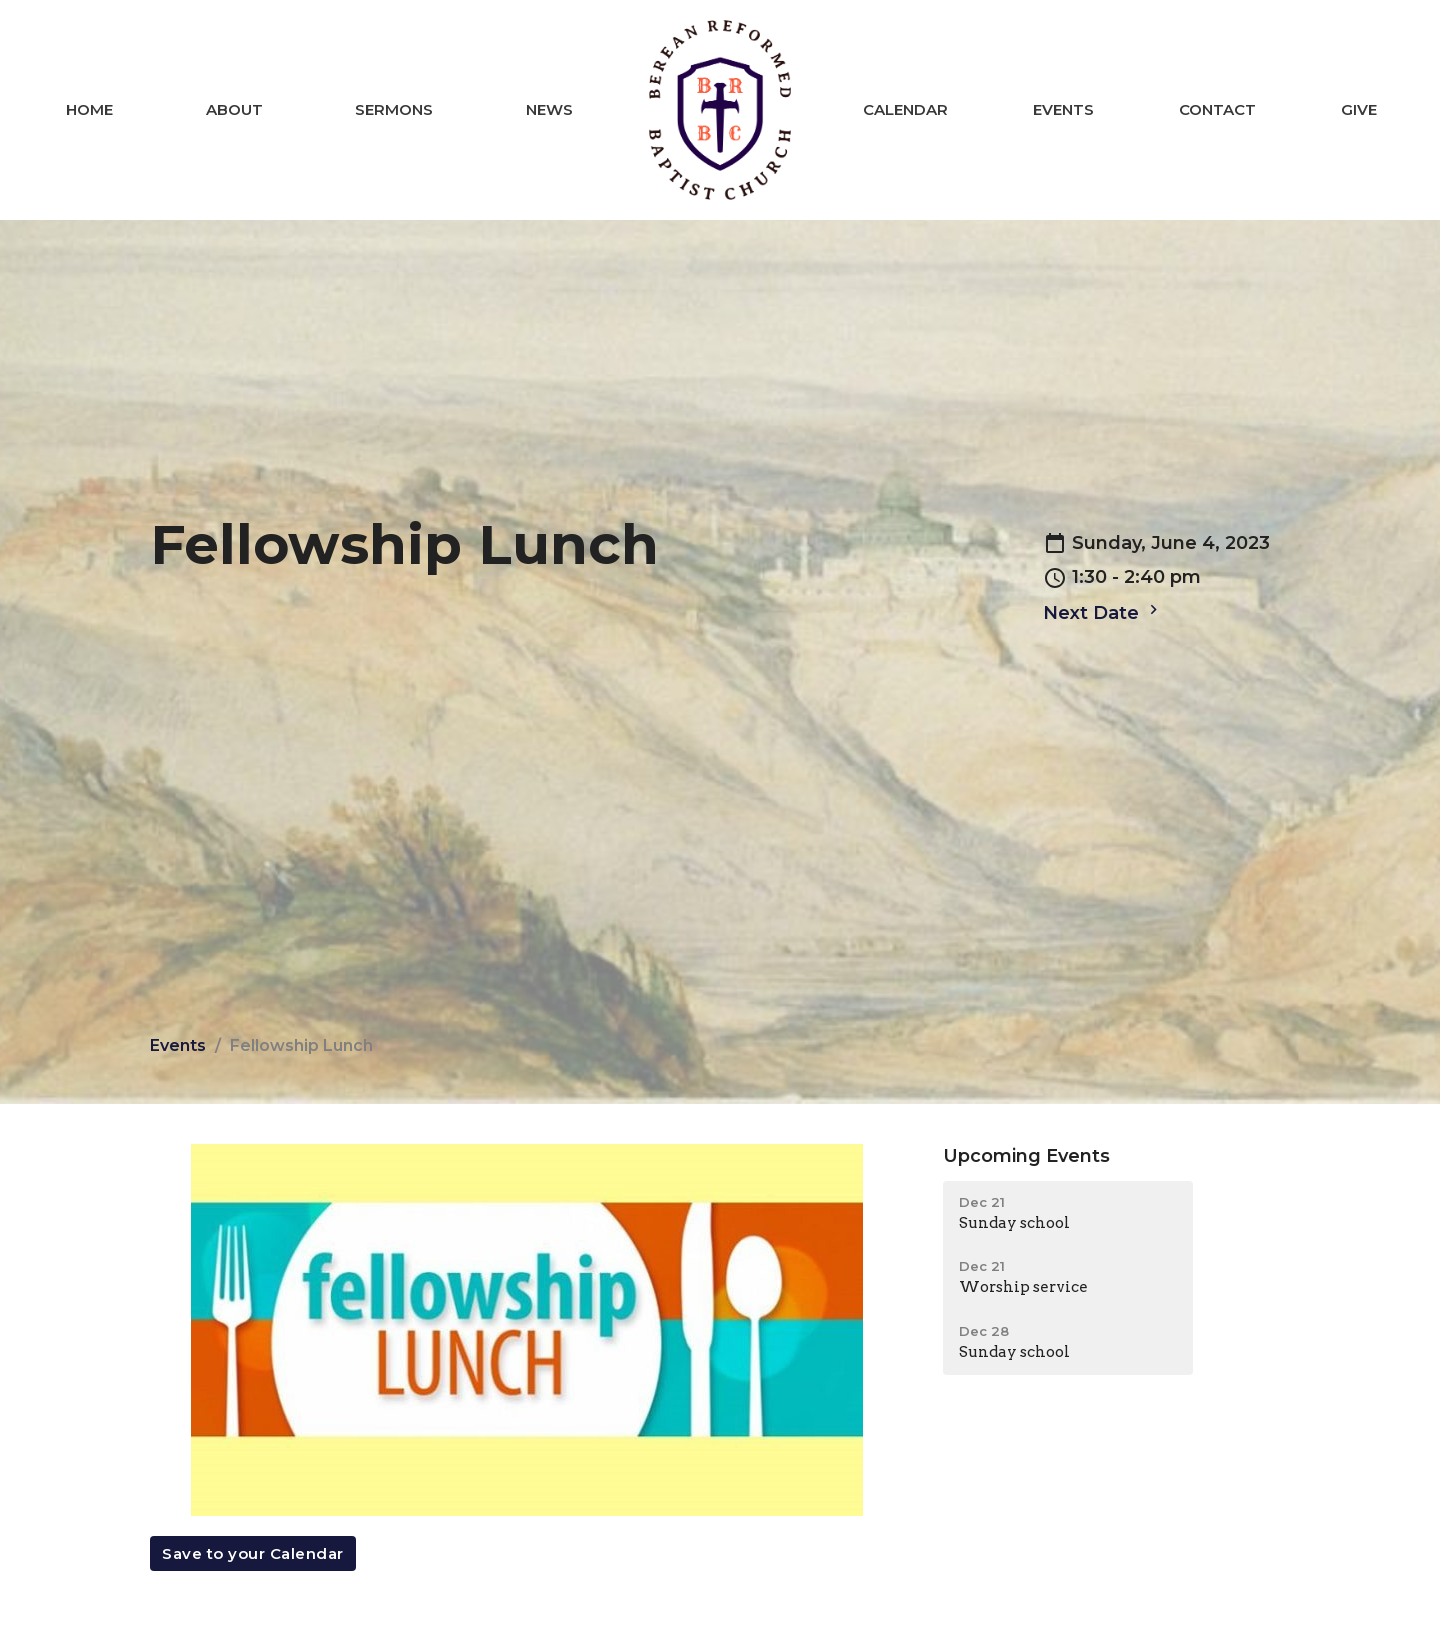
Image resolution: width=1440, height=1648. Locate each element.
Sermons (394, 109)
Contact (1217, 109)
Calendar (905, 109)
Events (1063, 109)
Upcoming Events (1026, 1156)
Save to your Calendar (253, 1553)
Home (89, 109)
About (234, 109)
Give (1359, 109)
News (549, 109)
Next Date (1103, 612)
